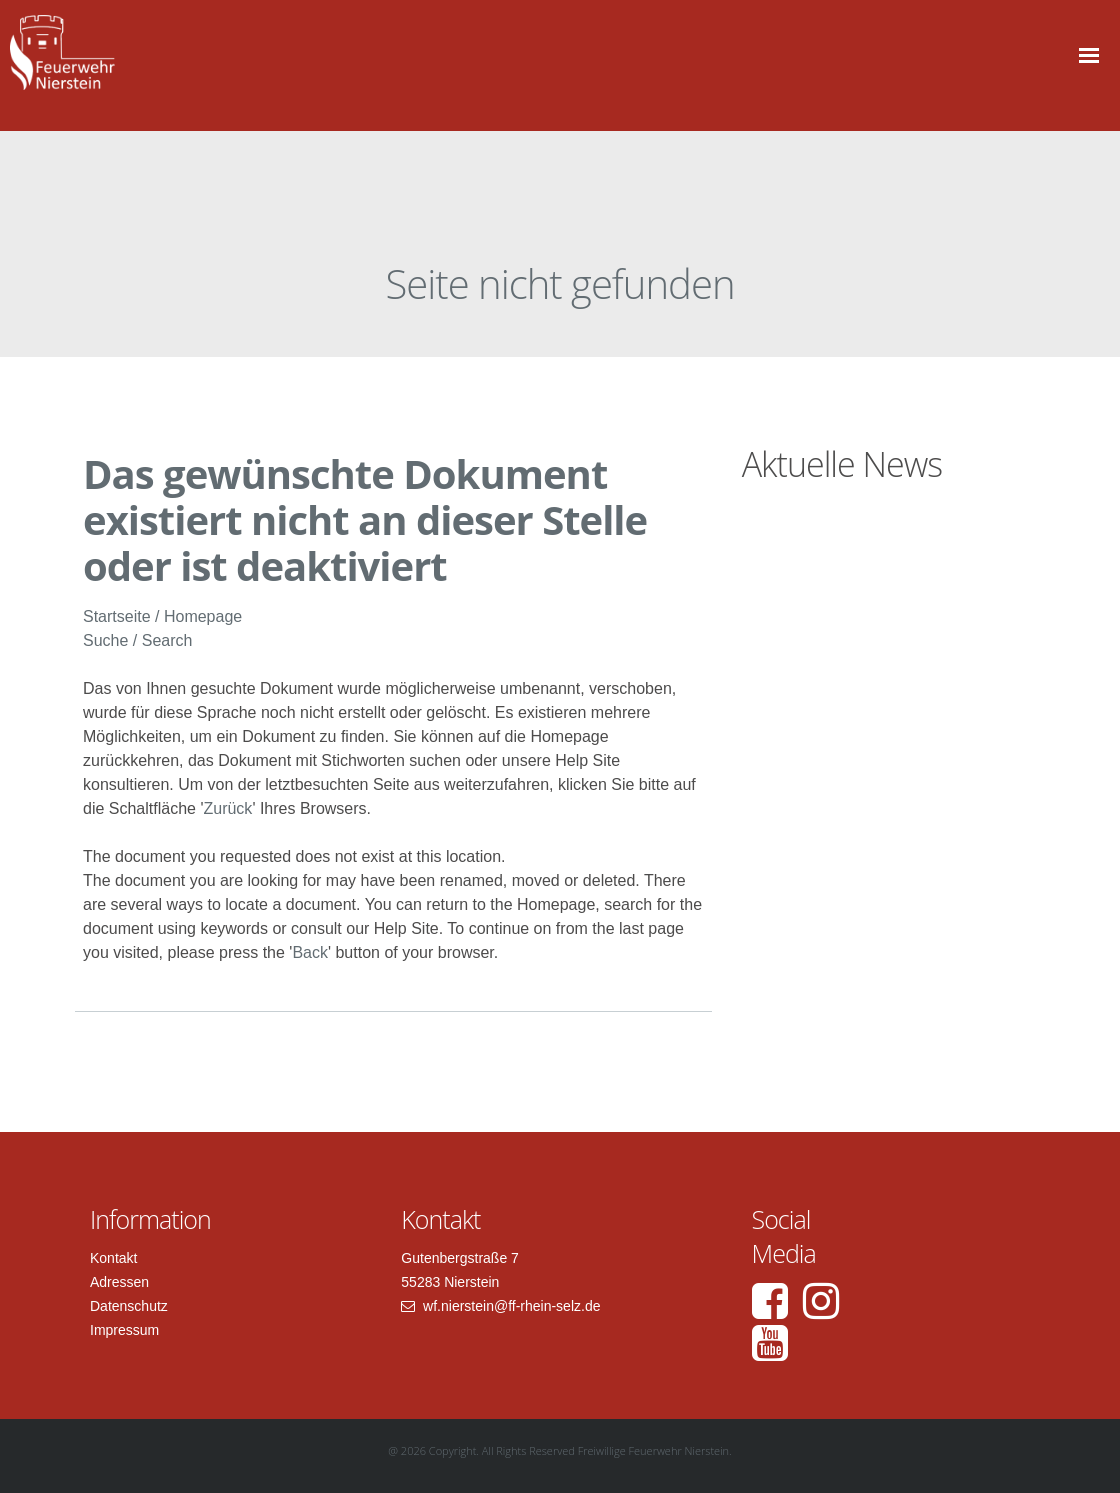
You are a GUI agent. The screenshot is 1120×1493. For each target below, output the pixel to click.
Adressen (119, 1282)
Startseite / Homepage (162, 616)
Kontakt (113, 1258)
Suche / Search (137, 640)
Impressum (124, 1330)
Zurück (227, 808)
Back (310, 952)
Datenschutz (129, 1306)
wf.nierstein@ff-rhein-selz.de (509, 1306)
